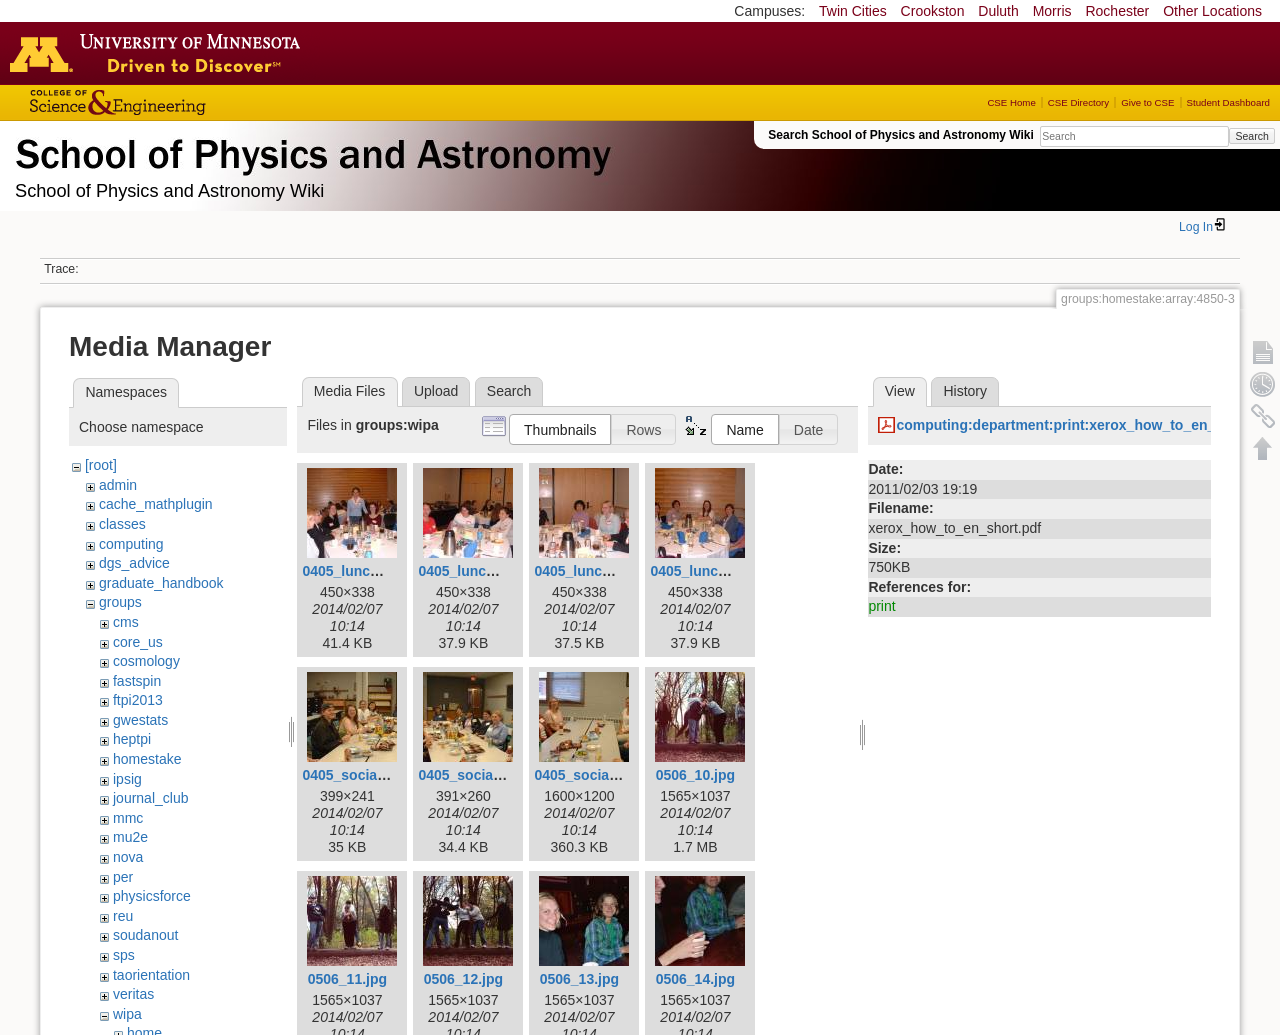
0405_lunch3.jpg (588, 571)
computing (131, 544)
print (881, 606)
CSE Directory (1078, 102)
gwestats (140, 720)
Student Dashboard (1228, 102)
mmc (128, 818)
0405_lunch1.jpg (356, 571)
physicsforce (152, 896)
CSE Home (1011, 102)
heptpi (132, 739)
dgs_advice (134, 563)
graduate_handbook (161, 583)
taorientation (151, 975)
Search (1251, 136)
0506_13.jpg (579, 979)
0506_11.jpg (347, 979)
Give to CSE (1147, 102)
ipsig (127, 779)
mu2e (130, 837)
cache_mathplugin (156, 504)
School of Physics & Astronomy (310, 150)
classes (122, 524)
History (965, 391)
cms (126, 622)
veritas (133, 994)
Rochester (1117, 11)
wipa (127, 1014)
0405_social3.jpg (589, 775)
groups (120, 602)
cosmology (146, 661)
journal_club (151, 798)
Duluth (998, 11)
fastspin (137, 681)
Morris (1052, 11)
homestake (147, 759)
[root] (101, 465)
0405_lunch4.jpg (704, 571)
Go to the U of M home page (160, 53)
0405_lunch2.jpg (472, 571)
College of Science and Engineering (180, 102)
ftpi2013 (138, 700)
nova (128, 857)
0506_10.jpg (695, 775)
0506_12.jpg (463, 979)
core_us (138, 642)
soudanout (145, 935)
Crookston (933, 11)
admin (118, 485)
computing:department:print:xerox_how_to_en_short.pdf (1086, 425)
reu (123, 916)
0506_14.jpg (695, 979)
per (123, 877)
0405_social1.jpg (357, 775)
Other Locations (1212, 11)
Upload (436, 391)
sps (124, 955)
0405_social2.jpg (473, 775)
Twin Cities (853, 11)
